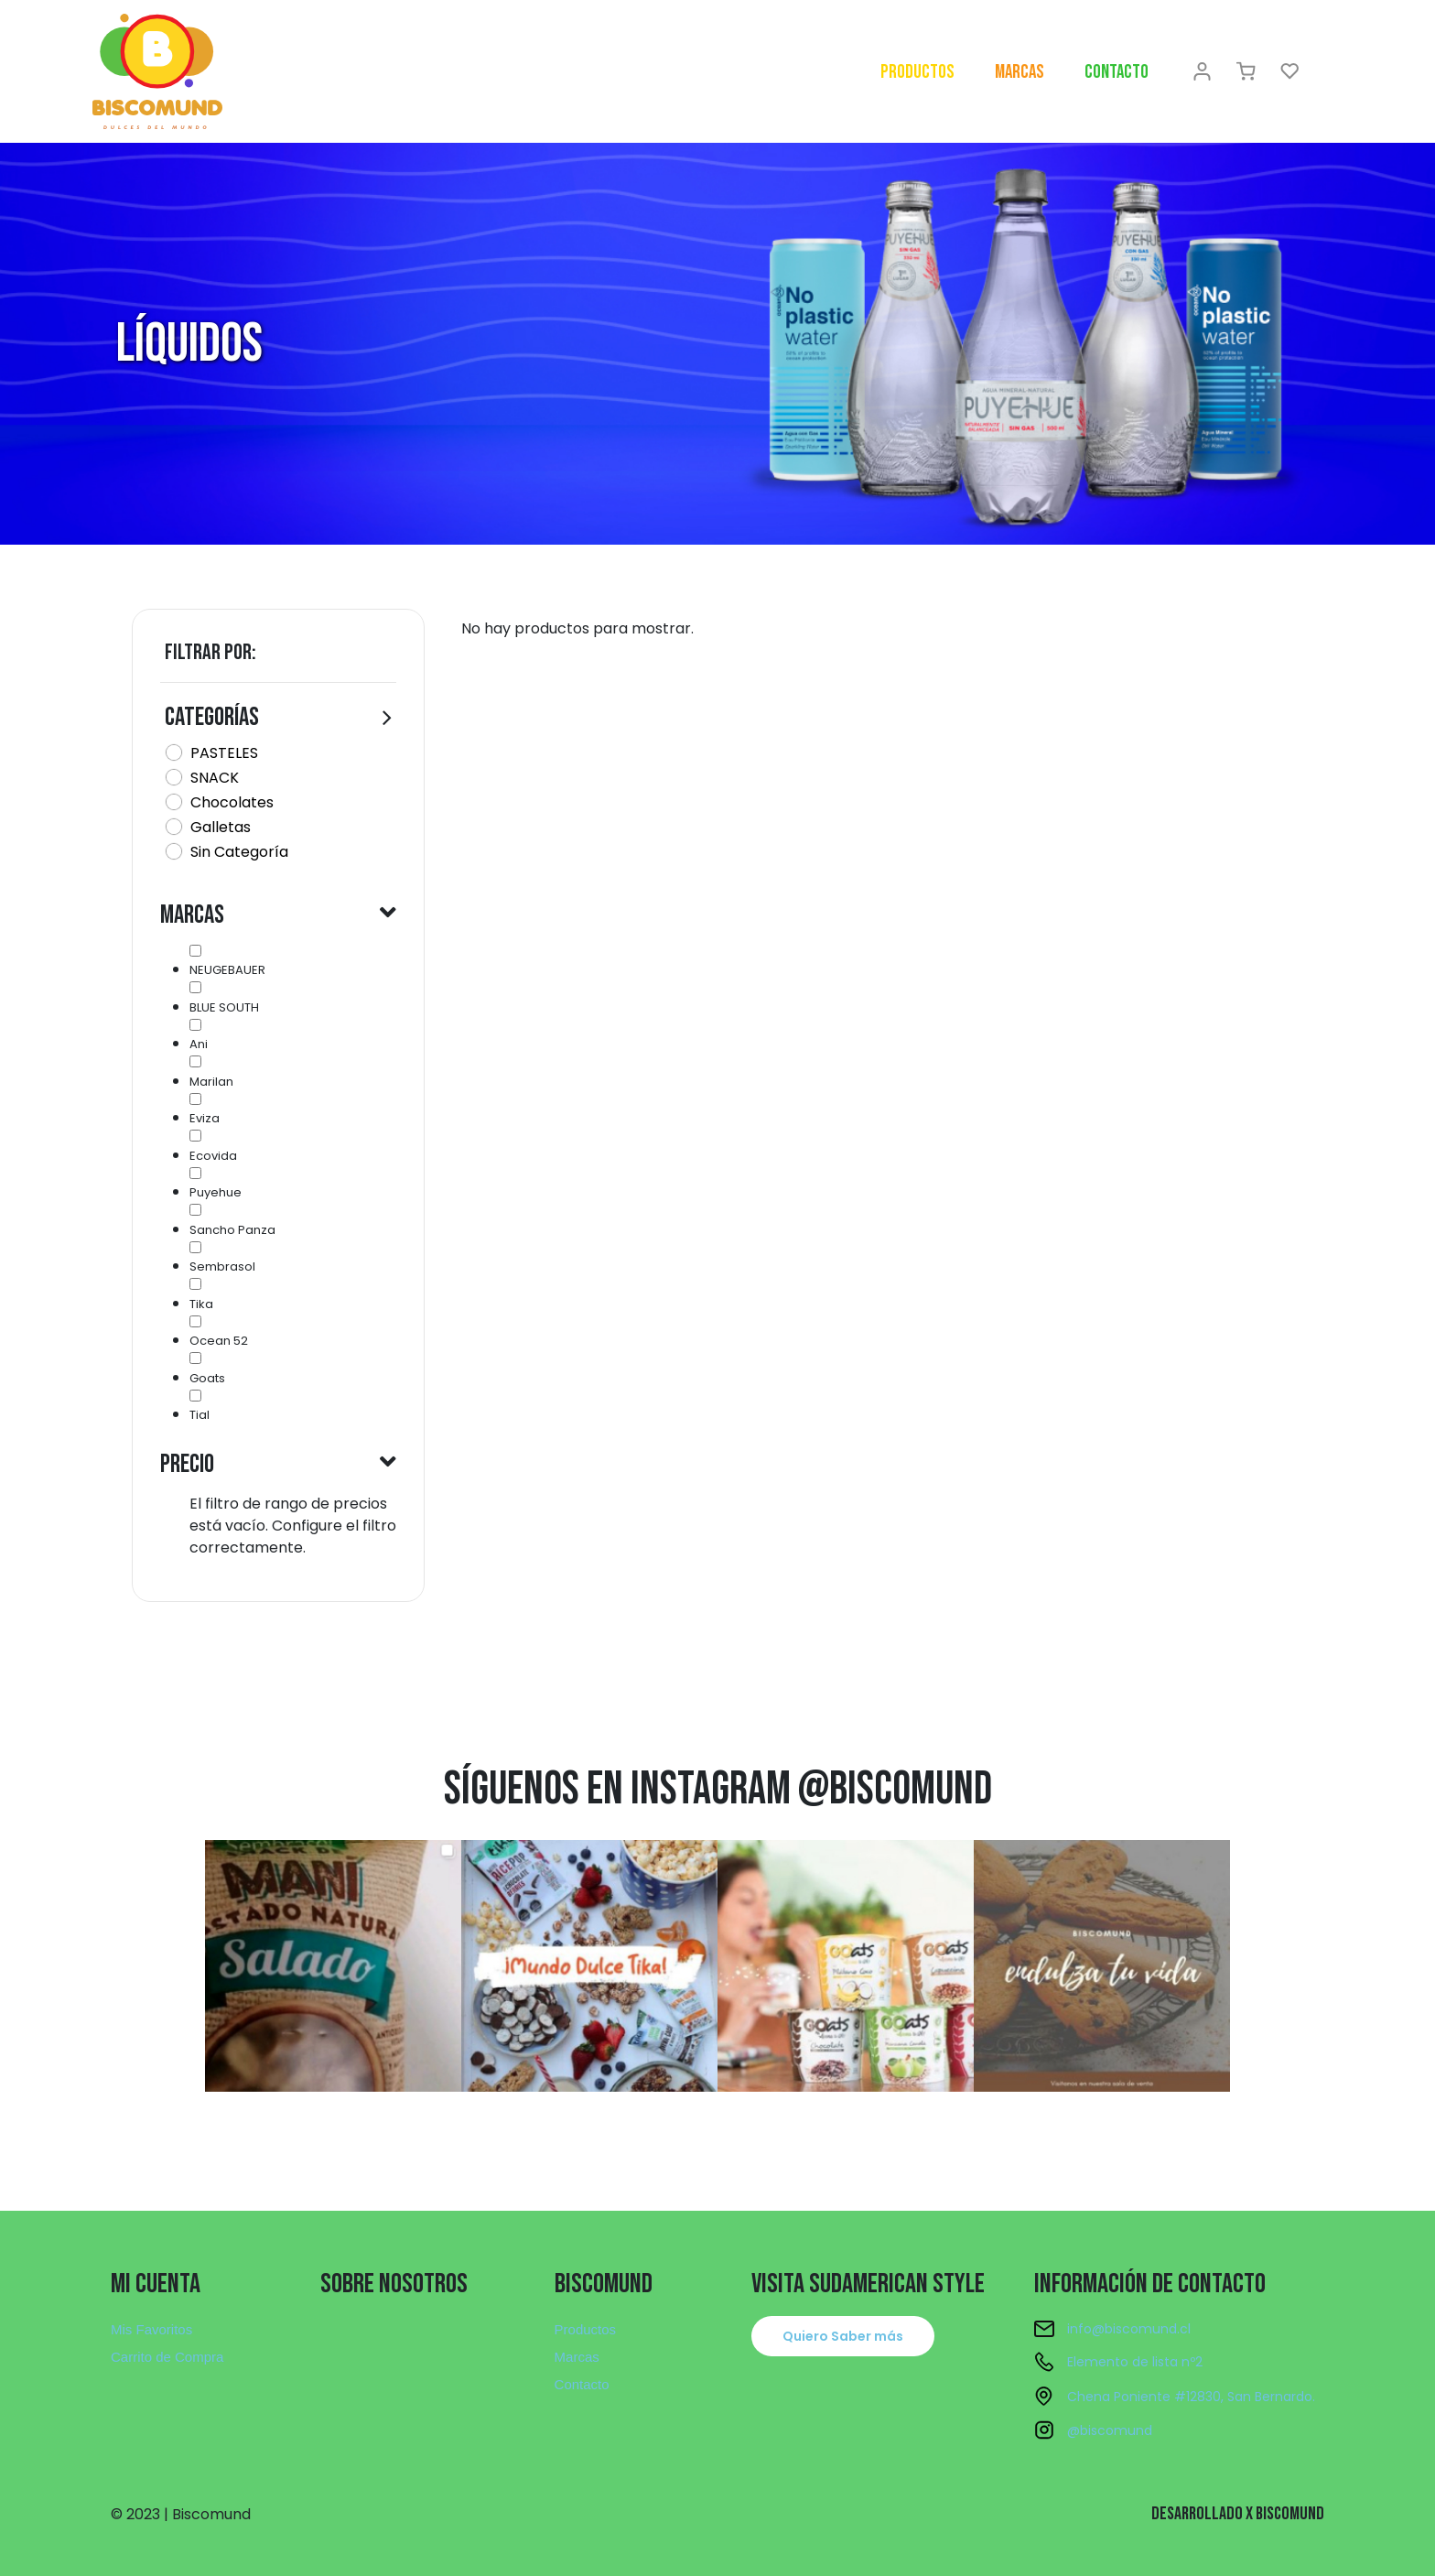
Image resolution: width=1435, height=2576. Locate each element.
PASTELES (224, 752)
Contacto (1116, 71)
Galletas (220, 827)
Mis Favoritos (151, 2329)
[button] (842, 2336)
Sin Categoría (239, 851)
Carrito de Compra (167, 2357)
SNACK (214, 777)
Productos (917, 71)
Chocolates (232, 802)
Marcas (1019, 71)
